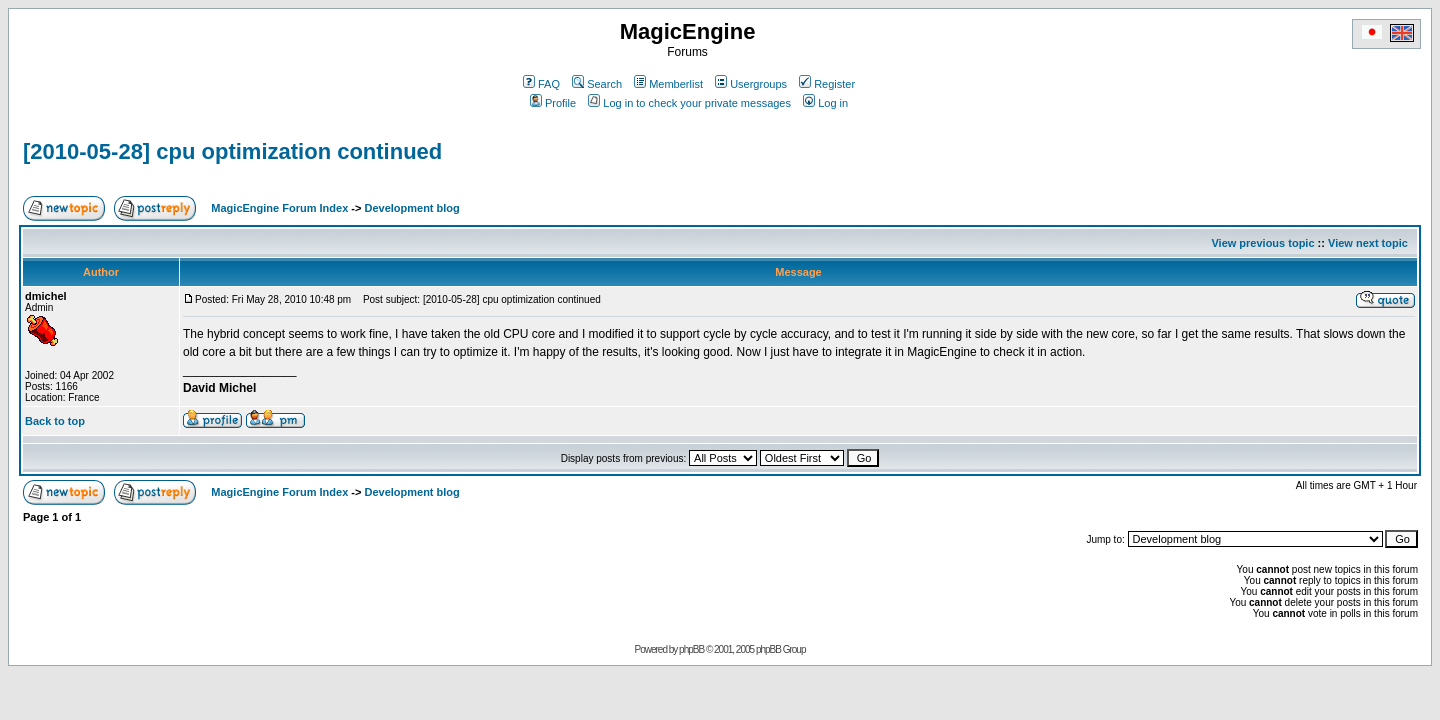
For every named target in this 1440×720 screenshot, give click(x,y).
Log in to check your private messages (689, 103)
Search (597, 84)
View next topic (1368, 243)
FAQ (541, 84)
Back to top (55, 421)
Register (827, 84)
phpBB (691, 649)
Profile (553, 103)
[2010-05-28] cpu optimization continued (232, 151)
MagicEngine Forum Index (279, 208)
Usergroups (751, 84)
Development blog (411, 208)
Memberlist (668, 84)
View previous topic (1262, 243)
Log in (825, 103)
